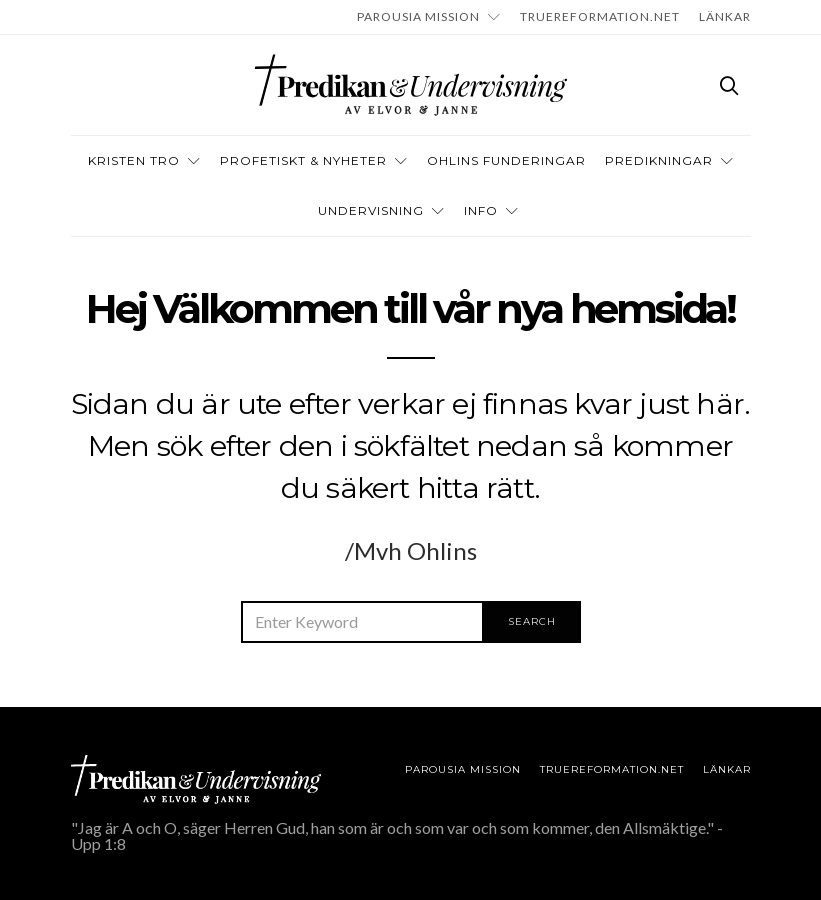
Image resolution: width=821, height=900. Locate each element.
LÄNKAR (725, 16)
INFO (481, 210)
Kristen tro (134, 160)
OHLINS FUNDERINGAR (506, 160)
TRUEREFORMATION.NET (600, 16)
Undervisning (371, 210)
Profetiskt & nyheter (303, 160)
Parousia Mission (418, 16)
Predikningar (659, 160)
